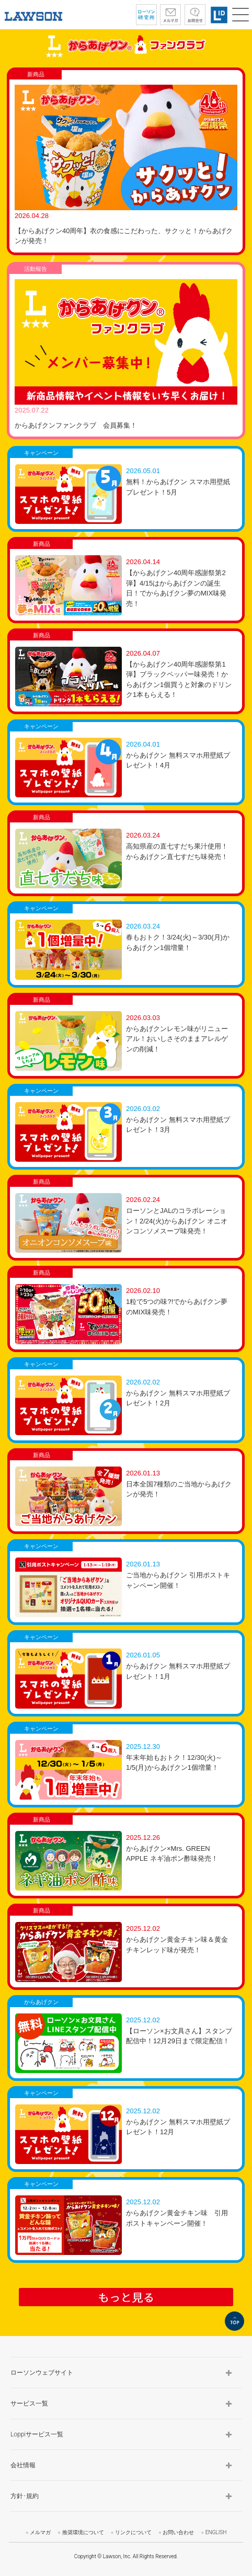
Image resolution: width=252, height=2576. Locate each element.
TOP (234, 2321)
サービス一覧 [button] (29, 2403)
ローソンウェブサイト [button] (41, 2372)
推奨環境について (83, 2532)
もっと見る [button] (126, 2297)
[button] (240, 14)
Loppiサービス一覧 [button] (36, 2434)
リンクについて (133, 2532)
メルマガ (40, 2532)
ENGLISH (216, 2532)
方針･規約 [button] (24, 2496)
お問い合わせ (178, 2532)
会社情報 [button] (23, 2465)
